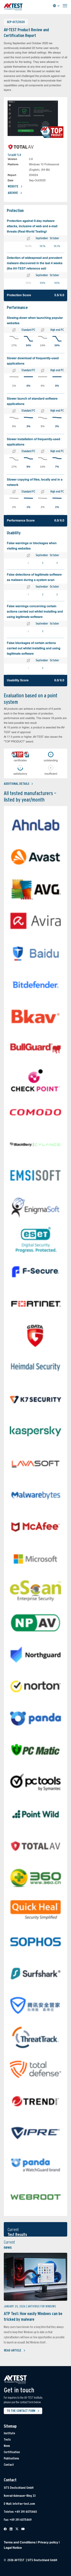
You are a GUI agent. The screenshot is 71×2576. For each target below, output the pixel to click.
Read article (14, 2350)
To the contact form (24, 2411)
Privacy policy (48, 2542)
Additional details (18, 784)
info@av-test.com (24, 2504)
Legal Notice (13, 2548)
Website (15, 186)
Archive (15, 193)
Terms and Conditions (20, 2542)
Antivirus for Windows (42, 2306)
